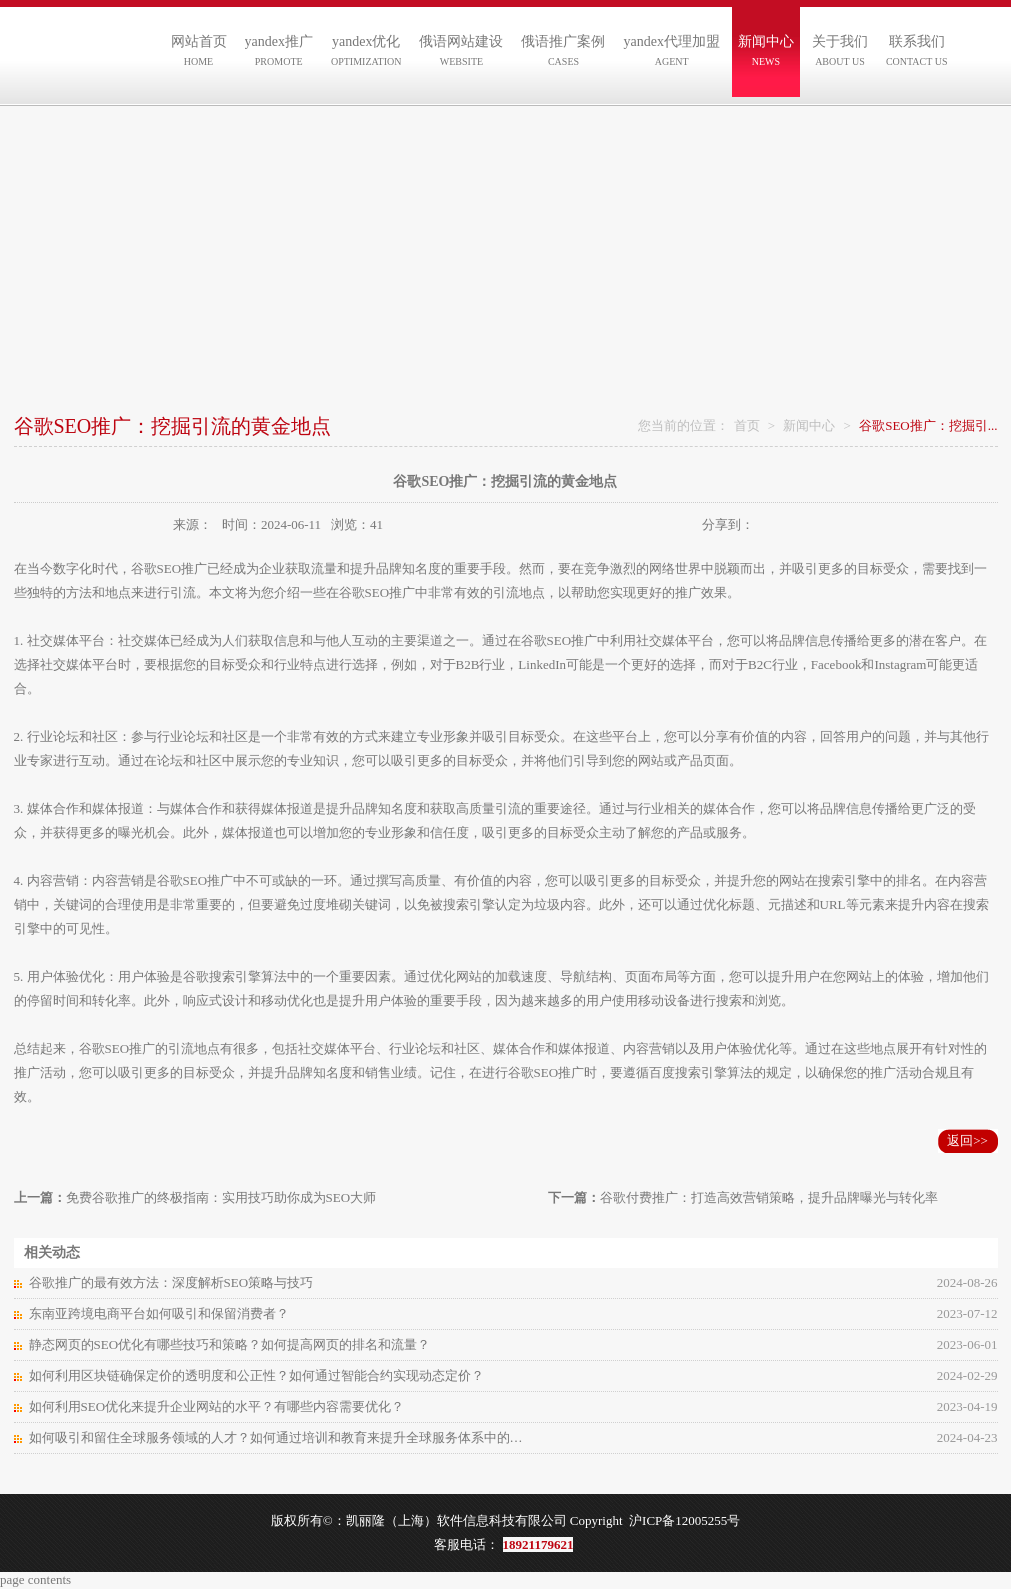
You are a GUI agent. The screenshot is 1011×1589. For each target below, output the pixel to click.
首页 (747, 425)
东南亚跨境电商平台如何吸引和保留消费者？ (159, 1313)
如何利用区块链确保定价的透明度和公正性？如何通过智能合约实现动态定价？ (256, 1375)
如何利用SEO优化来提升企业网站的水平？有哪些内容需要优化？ (217, 1406)
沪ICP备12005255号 (684, 1520)
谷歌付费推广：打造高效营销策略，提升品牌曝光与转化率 (769, 1197)
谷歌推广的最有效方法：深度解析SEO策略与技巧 (171, 1282)
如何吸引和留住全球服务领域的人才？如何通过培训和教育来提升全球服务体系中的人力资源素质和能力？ (279, 1437)
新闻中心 (809, 425)
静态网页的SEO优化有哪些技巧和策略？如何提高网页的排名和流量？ (230, 1344)
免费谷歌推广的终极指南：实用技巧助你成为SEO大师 (221, 1197)
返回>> (967, 1140)
